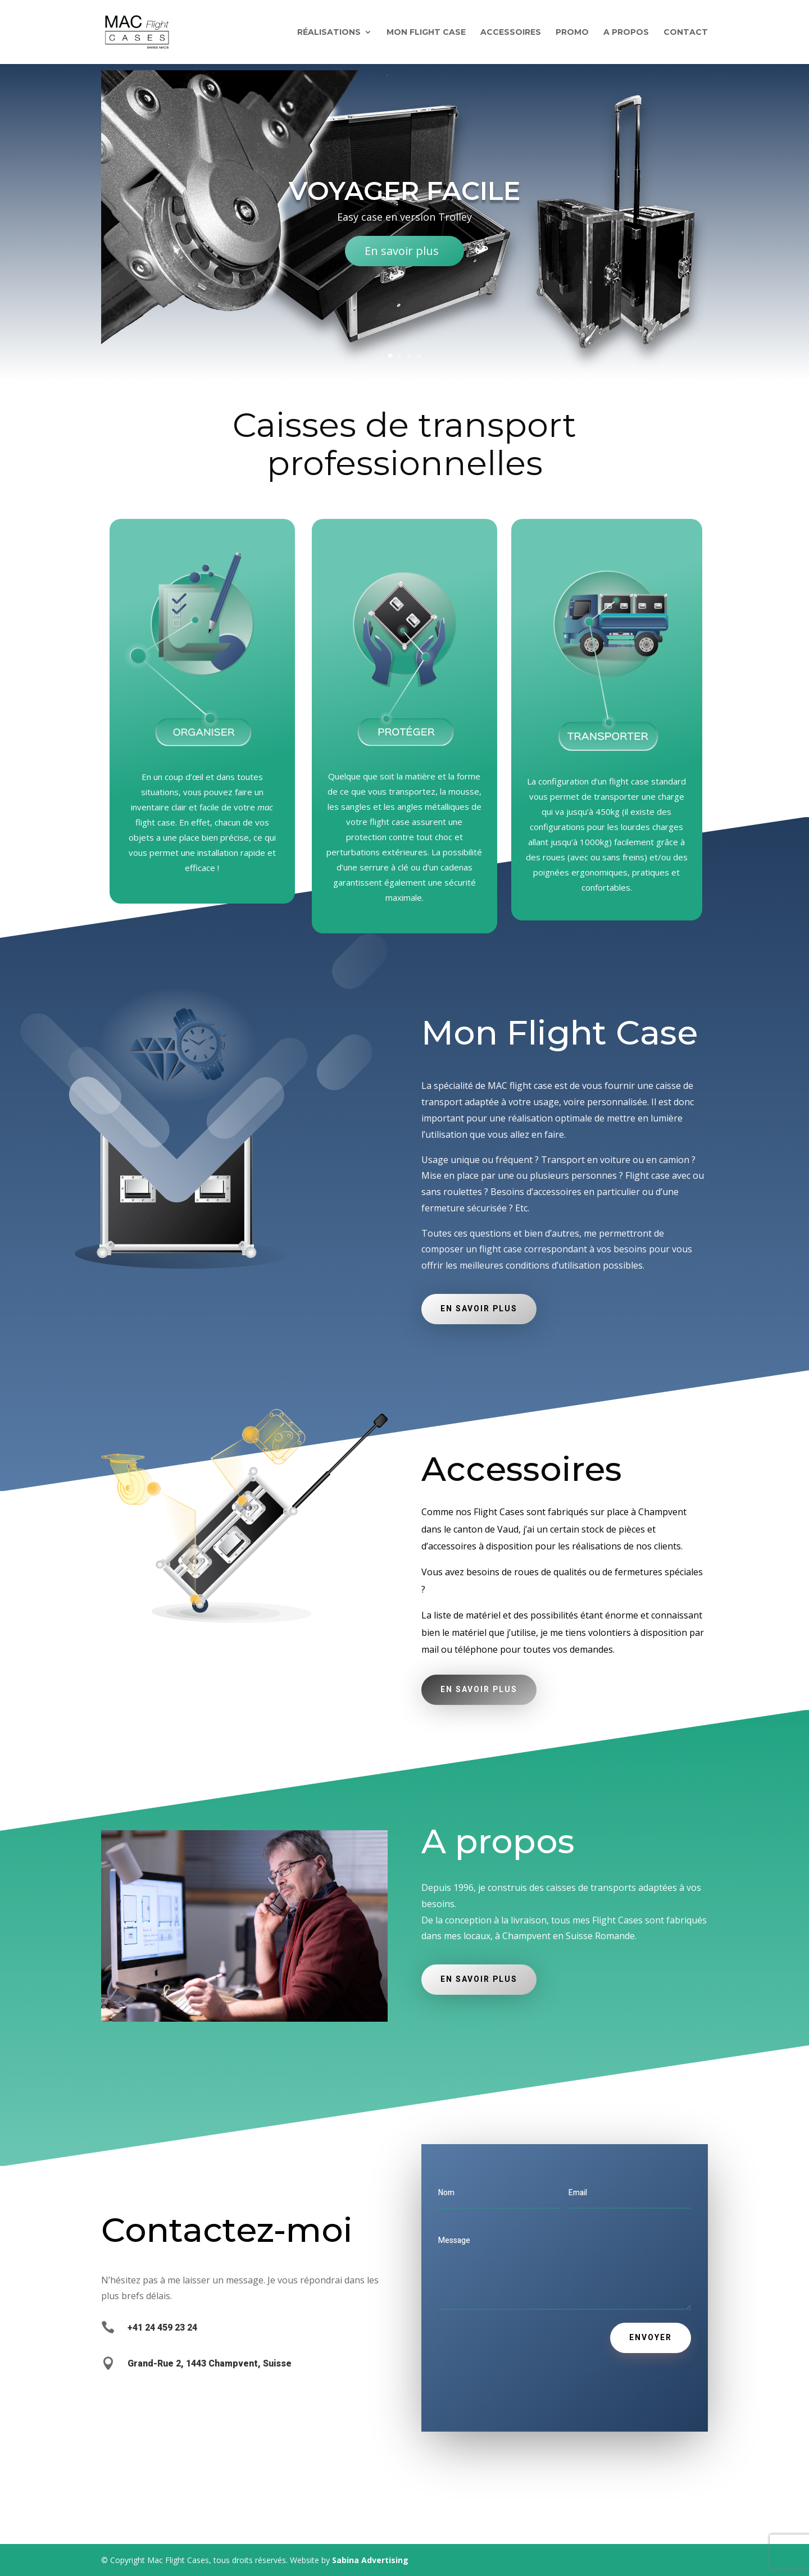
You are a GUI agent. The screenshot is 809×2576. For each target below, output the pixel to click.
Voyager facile (404, 198)
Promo (572, 32)
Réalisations (329, 32)
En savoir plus (402, 258)
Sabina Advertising (370, 2560)
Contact (685, 32)
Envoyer (650, 2338)
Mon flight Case (426, 32)
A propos (626, 32)
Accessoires (510, 32)
